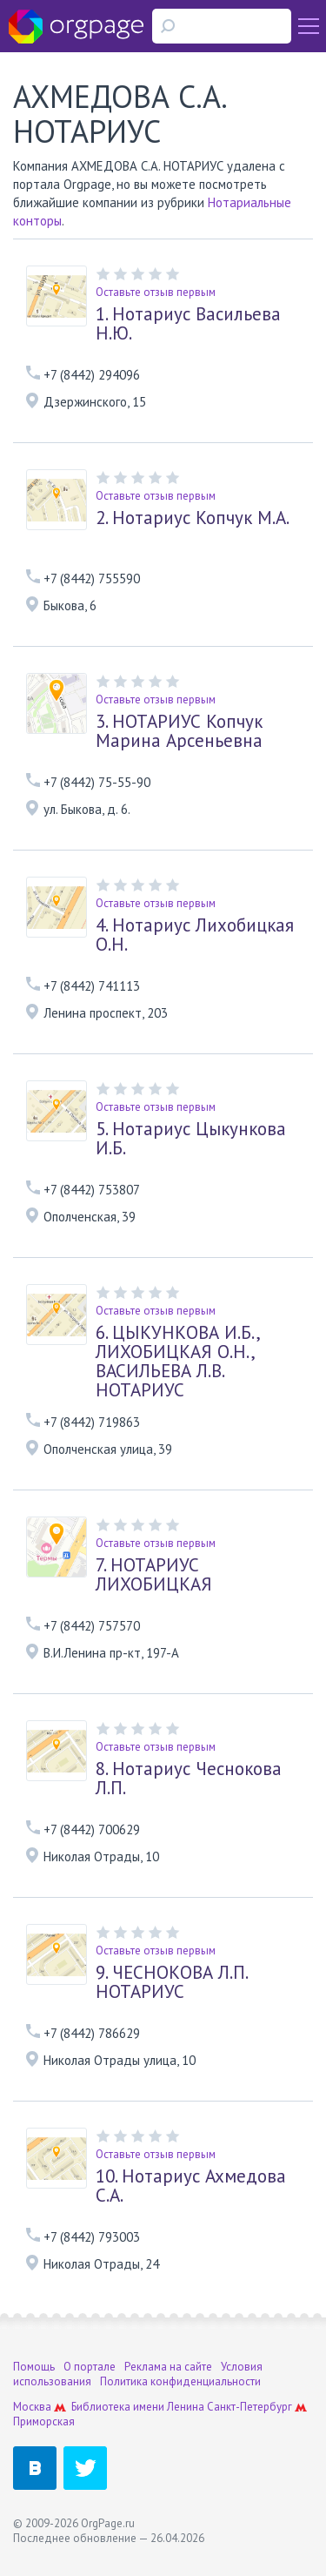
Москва (32, 2406)
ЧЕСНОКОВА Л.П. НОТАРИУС (171, 1982)
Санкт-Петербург (249, 2406)
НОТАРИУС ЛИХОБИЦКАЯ (154, 1575)
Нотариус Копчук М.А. (192, 518)
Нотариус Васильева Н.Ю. (188, 324)
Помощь (34, 2366)
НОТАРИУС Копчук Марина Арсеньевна (179, 731)
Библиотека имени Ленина (137, 2406)
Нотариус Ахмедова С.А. (191, 2186)
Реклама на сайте (168, 2366)
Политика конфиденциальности (180, 2381)
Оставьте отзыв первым (156, 292)
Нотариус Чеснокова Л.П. (189, 1778)
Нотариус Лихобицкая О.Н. (195, 935)
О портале (89, 2366)
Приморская (44, 2421)
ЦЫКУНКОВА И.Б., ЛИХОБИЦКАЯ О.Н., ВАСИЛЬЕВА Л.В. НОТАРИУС (177, 1361)
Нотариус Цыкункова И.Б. (191, 1139)
